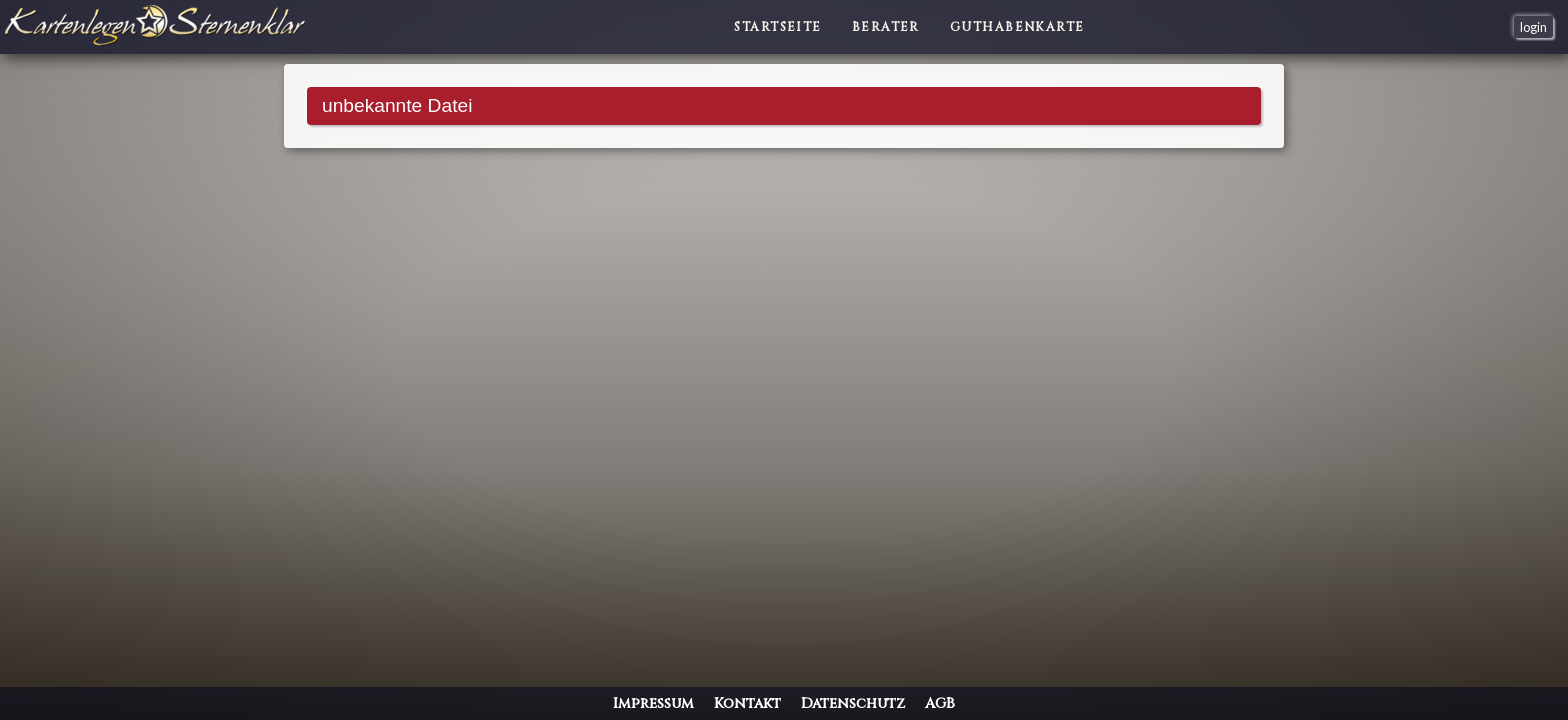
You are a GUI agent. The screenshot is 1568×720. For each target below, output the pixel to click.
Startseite (777, 27)
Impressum (653, 703)
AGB (940, 703)
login (1533, 27)
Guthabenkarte (1017, 27)
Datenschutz (853, 703)
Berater (886, 27)
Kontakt (747, 703)
